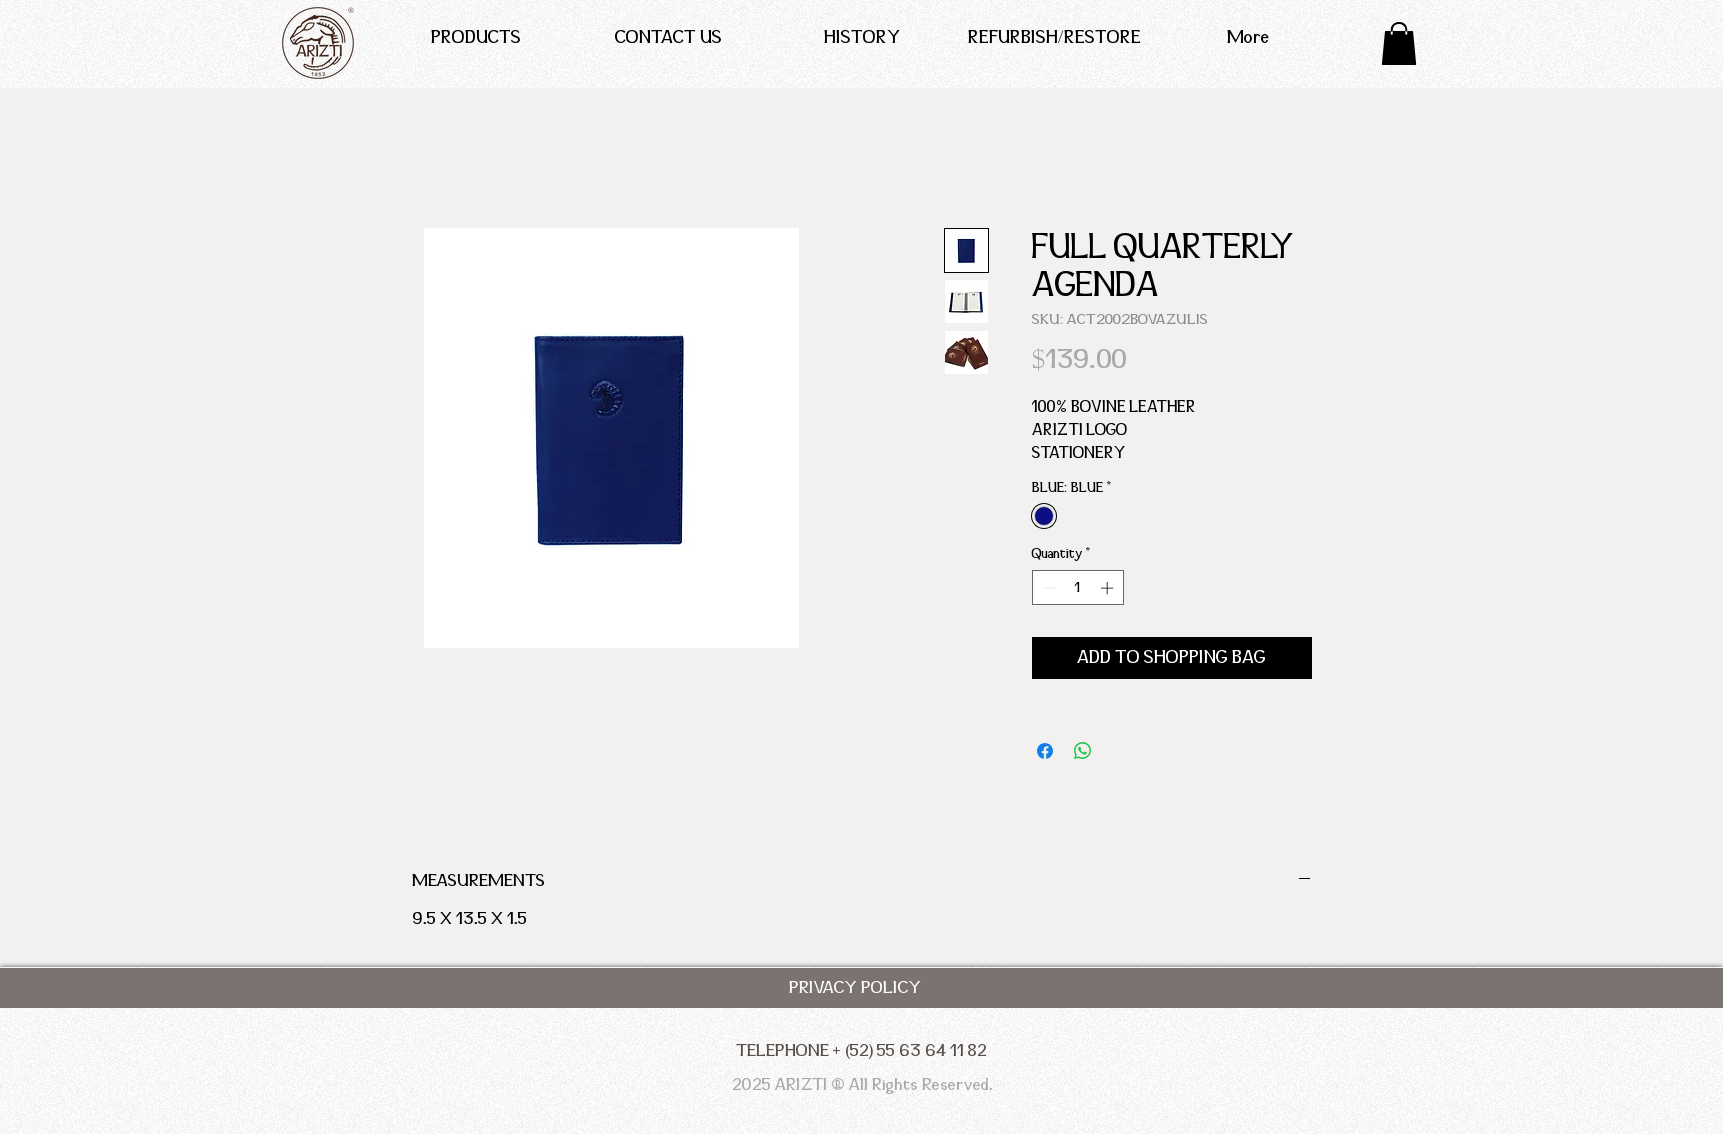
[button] (1399, 43)
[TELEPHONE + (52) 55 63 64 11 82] (861, 1051)
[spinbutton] (1077, 588)
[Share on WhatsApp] (1083, 751)
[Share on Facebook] (1045, 751)
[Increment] (1109, 588)
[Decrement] (1047, 588)
